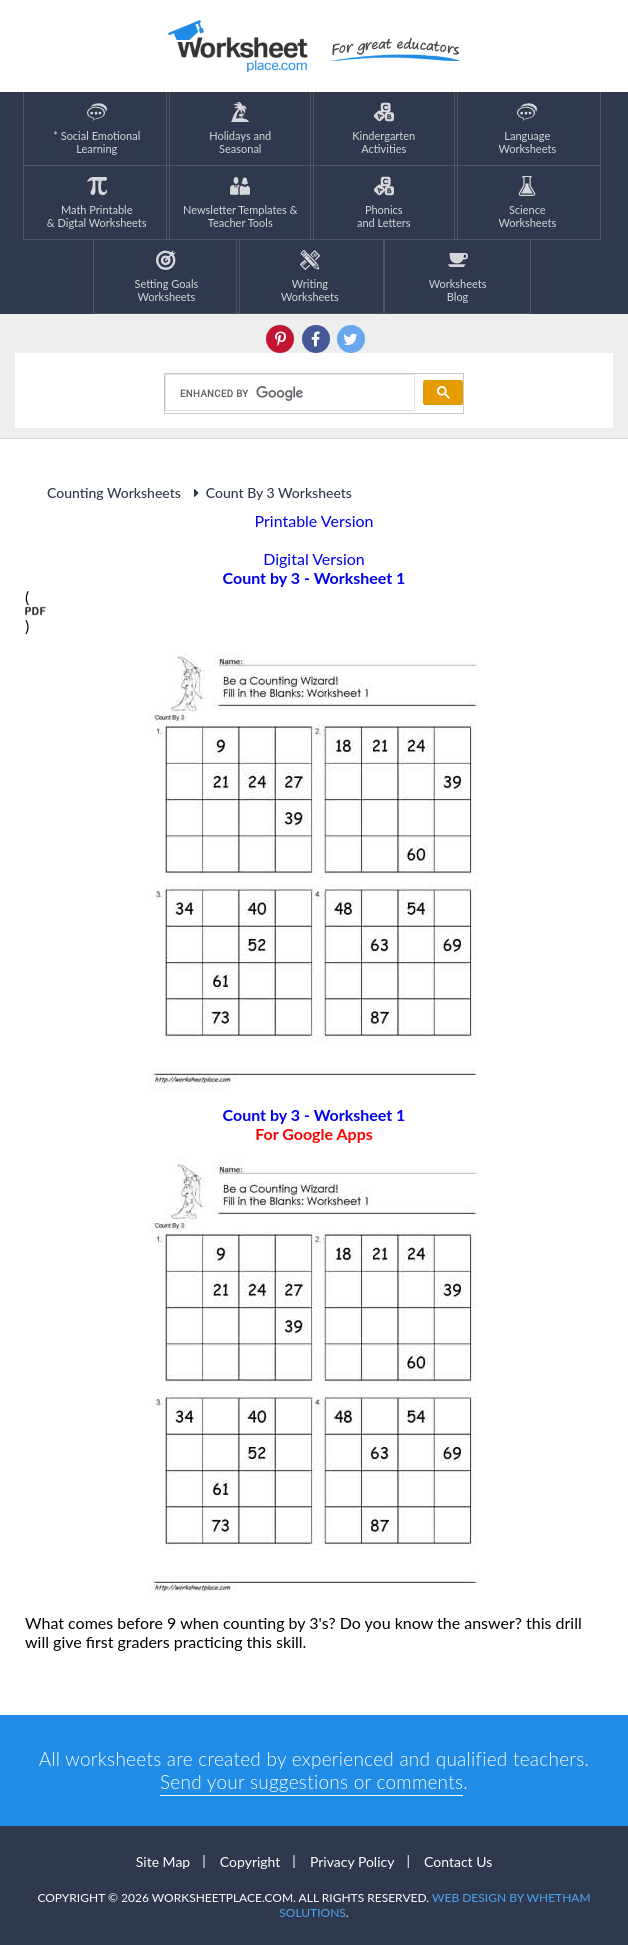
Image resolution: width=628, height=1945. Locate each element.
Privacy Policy (352, 1861)
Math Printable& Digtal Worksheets (97, 202)
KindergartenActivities (383, 128)
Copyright (250, 1861)
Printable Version (314, 520)
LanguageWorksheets (527, 128)
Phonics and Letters (384, 202)
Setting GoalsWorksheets (167, 276)
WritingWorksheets (310, 276)
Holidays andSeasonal (240, 128)
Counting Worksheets (114, 492)
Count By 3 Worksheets (270, 492)
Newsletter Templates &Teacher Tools (240, 202)
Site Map (163, 1861)
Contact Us (458, 1861)
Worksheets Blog (458, 276)
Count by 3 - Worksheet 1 (314, 1124)
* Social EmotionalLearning (96, 128)
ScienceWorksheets (527, 202)
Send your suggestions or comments (311, 1781)
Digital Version (314, 558)
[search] (288, 393)
